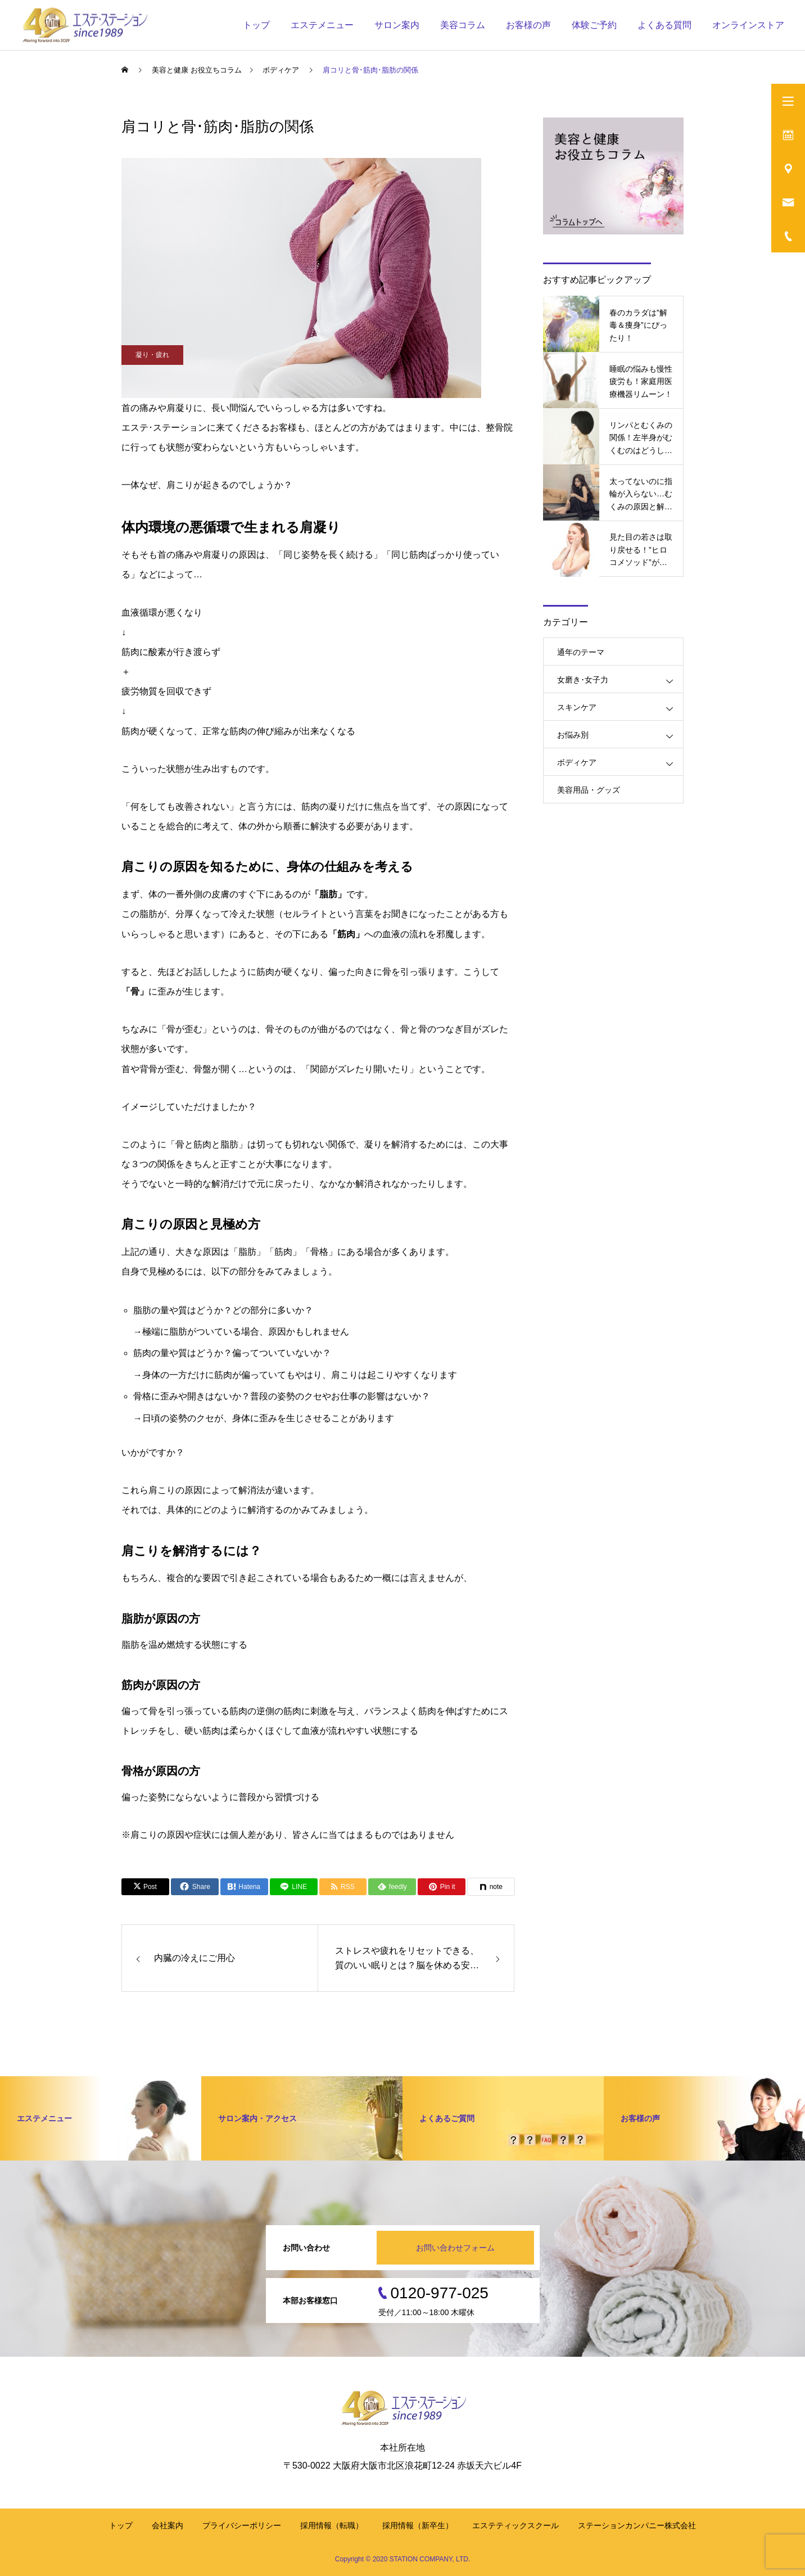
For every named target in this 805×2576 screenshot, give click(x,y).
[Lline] (294, 1886)
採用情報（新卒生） (417, 2525)
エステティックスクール (515, 2525)
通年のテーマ (580, 652)
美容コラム (462, 25)
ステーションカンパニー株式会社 (637, 2525)
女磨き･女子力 (582, 679)
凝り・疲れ (152, 355)
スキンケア (576, 707)
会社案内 (167, 2525)
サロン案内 (396, 25)
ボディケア (576, 762)
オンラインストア (748, 25)
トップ (256, 25)
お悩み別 (573, 734)
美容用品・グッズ (588, 789)
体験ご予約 (594, 25)
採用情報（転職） (331, 2525)
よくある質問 (664, 25)
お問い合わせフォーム (455, 2247)
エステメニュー (322, 25)
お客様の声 (528, 25)
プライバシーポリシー (241, 2525)
